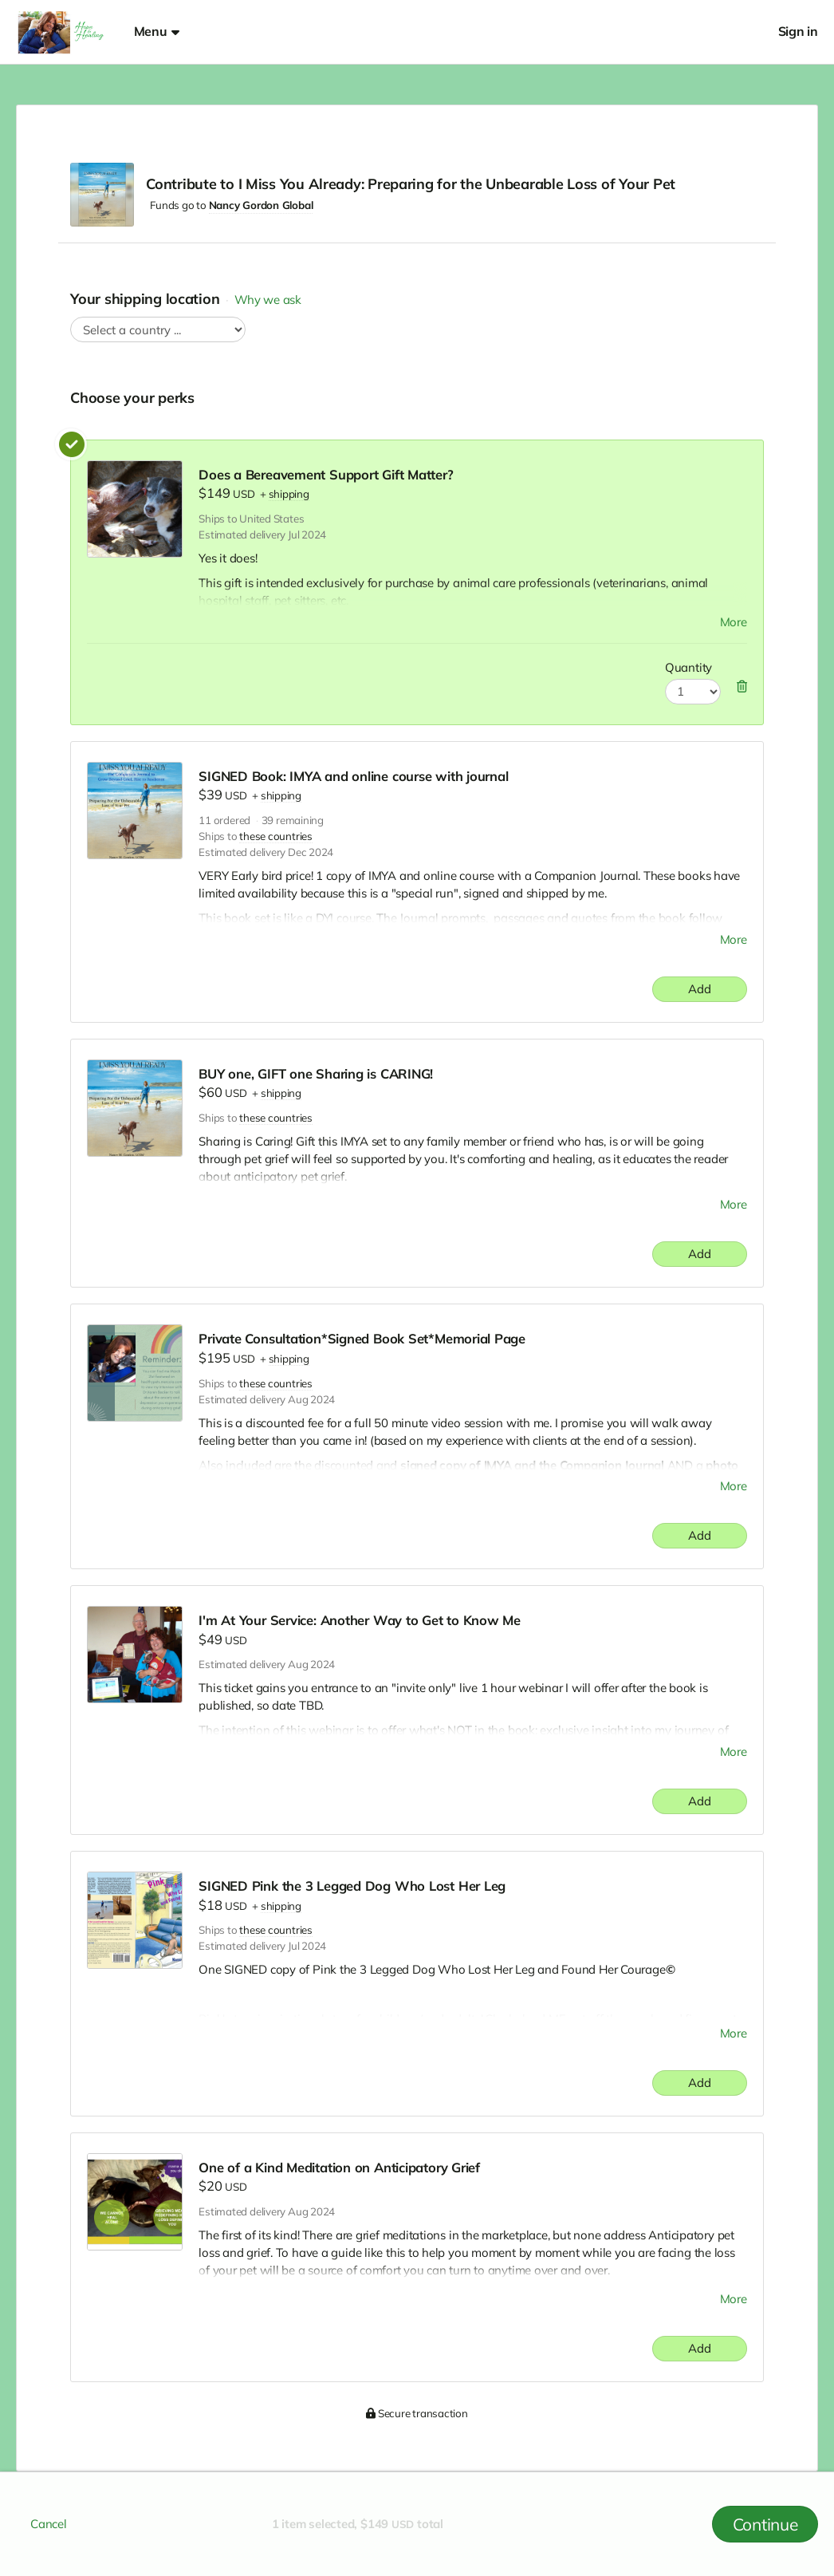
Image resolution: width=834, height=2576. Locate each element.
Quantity (688, 667)
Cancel (48, 2523)
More (733, 621)
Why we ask (267, 299)
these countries (276, 836)
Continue (765, 2524)
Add (699, 988)
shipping (289, 493)
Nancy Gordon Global (261, 205)
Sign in (798, 31)
